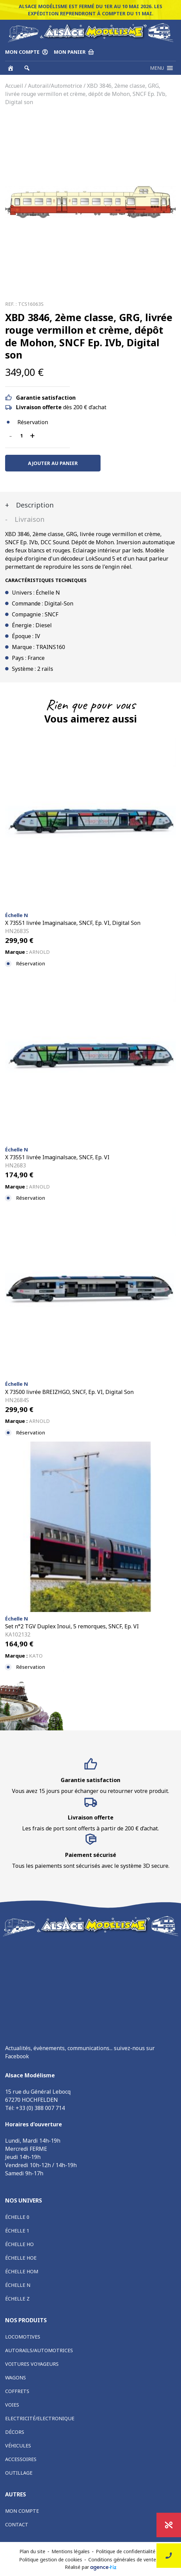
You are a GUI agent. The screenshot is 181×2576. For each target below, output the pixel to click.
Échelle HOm (21, 2271)
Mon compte (22, 2511)
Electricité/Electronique (39, 2418)
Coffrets (17, 2391)
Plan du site (32, 2551)
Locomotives (22, 2336)
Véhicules (18, 2445)
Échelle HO (19, 2244)
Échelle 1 (17, 2230)
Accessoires (20, 2459)
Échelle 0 (17, 2217)
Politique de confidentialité (125, 2551)
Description (34, 505)
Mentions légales (70, 2551)
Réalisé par (91, 2567)
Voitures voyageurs (32, 2364)
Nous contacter (169, 2556)
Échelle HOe (20, 2258)
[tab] (90, 505)
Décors (14, 2432)
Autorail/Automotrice (55, 85)
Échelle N (17, 2285)
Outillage (18, 2473)
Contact (16, 2524)
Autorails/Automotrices (39, 2350)
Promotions (169, 2525)
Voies (12, 2405)
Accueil (14, 85)
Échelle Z (17, 2298)
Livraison (29, 519)
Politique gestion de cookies (50, 2559)
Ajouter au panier (53, 463)
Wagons (15, 2377)
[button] (157, 68)
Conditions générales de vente (122, 2559)
